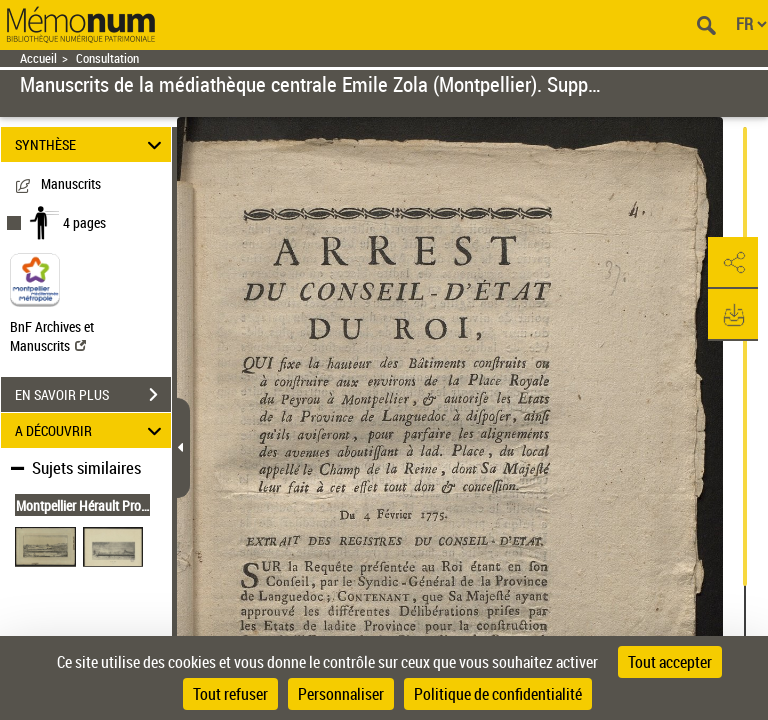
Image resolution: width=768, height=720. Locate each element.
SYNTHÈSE (91, 144)
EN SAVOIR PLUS (93, 395)
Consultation (107, 58)
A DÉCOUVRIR (91, 430)
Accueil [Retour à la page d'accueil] (38, 58)
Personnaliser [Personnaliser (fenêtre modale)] (341, 694)
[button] (733, 263)
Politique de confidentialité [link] (498, 694)
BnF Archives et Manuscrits (52, 336)
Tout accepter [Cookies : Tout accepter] (670, 662)
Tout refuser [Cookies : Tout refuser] (230, 694)
